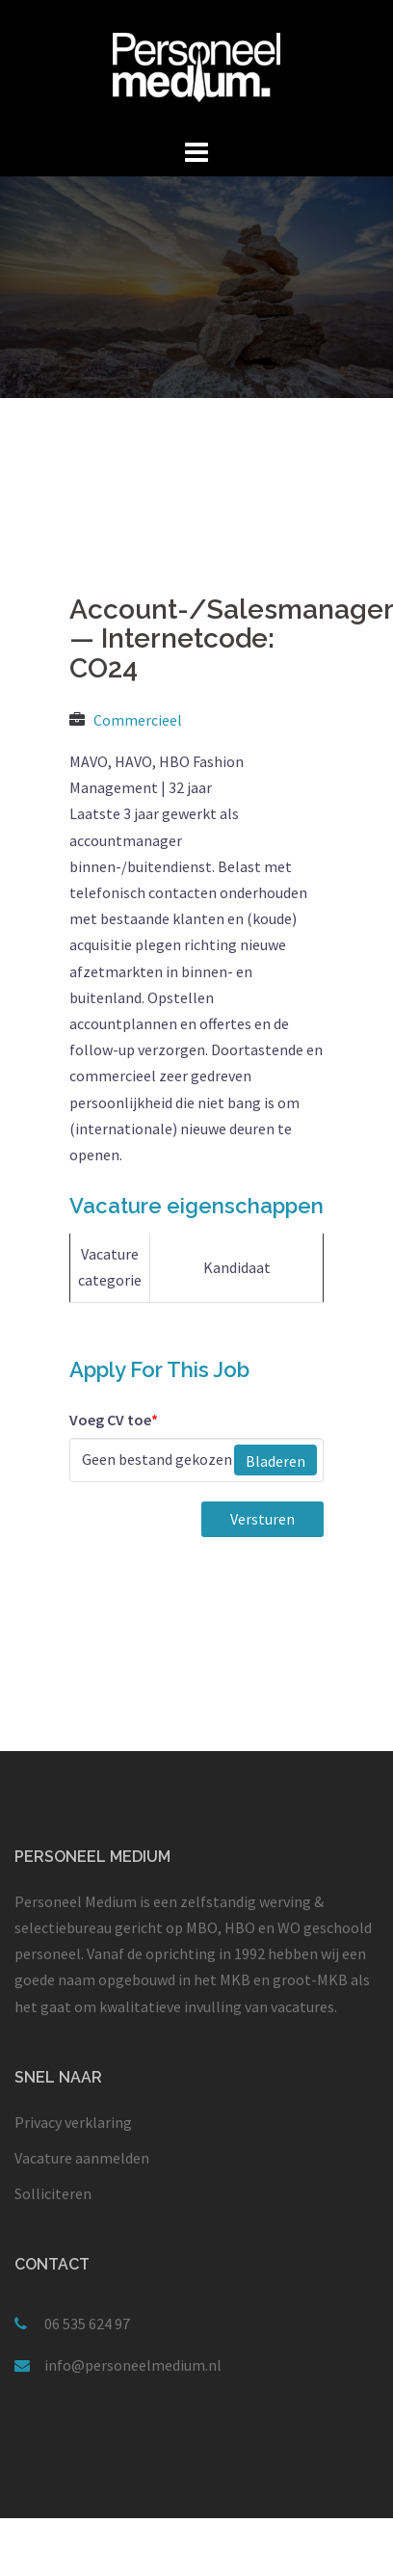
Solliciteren (53, 2193)
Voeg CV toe (113, 1419)
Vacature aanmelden (81, 2157)
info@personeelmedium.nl (133, 2365)
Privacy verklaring (73, 2122)
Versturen (262, 1518)
